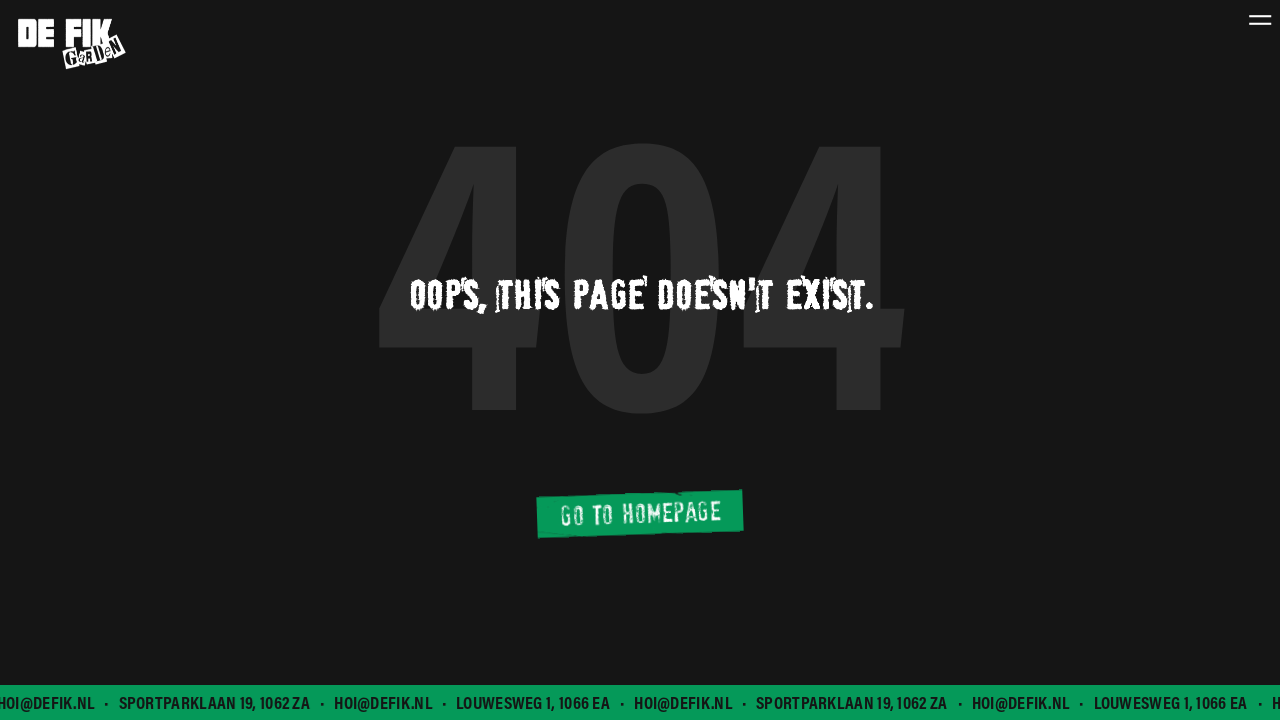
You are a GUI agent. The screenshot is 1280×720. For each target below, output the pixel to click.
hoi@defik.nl (385, 702)
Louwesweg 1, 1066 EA (534, 702)
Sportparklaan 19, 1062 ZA (216, 702)
